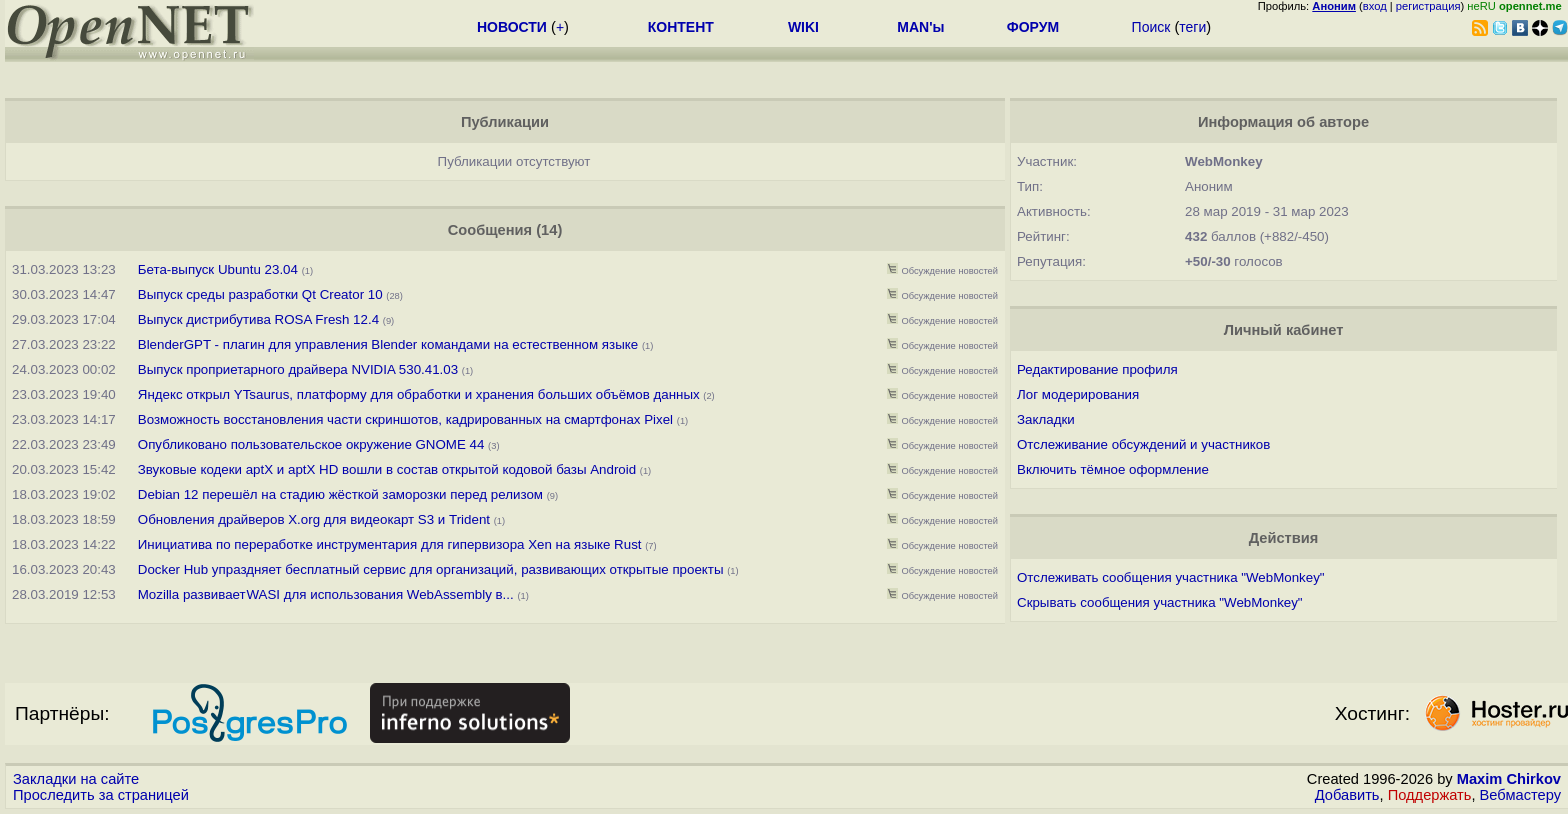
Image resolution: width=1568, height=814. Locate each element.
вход (1375, 6)
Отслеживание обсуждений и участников (1143, 444)
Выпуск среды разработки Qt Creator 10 (260, 294)
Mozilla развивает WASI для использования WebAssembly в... (326, 594)
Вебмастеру (1520, 795)
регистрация (1428, 6)
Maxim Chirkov (1509, 779)
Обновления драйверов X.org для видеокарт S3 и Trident (314, 519)
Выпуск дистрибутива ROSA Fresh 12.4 (258, 319)
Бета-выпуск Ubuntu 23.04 (218, 269)
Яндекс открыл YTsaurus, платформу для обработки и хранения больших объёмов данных (419, 394)
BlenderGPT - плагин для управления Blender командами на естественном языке (388, 344)
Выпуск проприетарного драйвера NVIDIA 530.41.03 (298, 369)
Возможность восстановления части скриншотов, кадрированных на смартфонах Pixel (405, 419)
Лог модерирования (1078, 394)
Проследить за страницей (101, 795)
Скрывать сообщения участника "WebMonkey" (1160, 602)
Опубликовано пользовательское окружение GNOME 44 (311, 444)
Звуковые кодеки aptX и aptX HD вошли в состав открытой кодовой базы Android (387, 469)
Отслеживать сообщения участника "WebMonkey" (1171, 577)
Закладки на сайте (76, 779)
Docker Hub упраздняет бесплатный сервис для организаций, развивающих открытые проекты (431, 569)
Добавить (1347, 795)
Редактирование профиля (1097, 369)
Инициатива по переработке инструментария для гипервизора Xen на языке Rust (390, 544)
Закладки (1046, 419)
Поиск (1151, 27)
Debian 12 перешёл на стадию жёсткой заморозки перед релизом (342, 494)
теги (1192, 27)
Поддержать (1430, 795)
